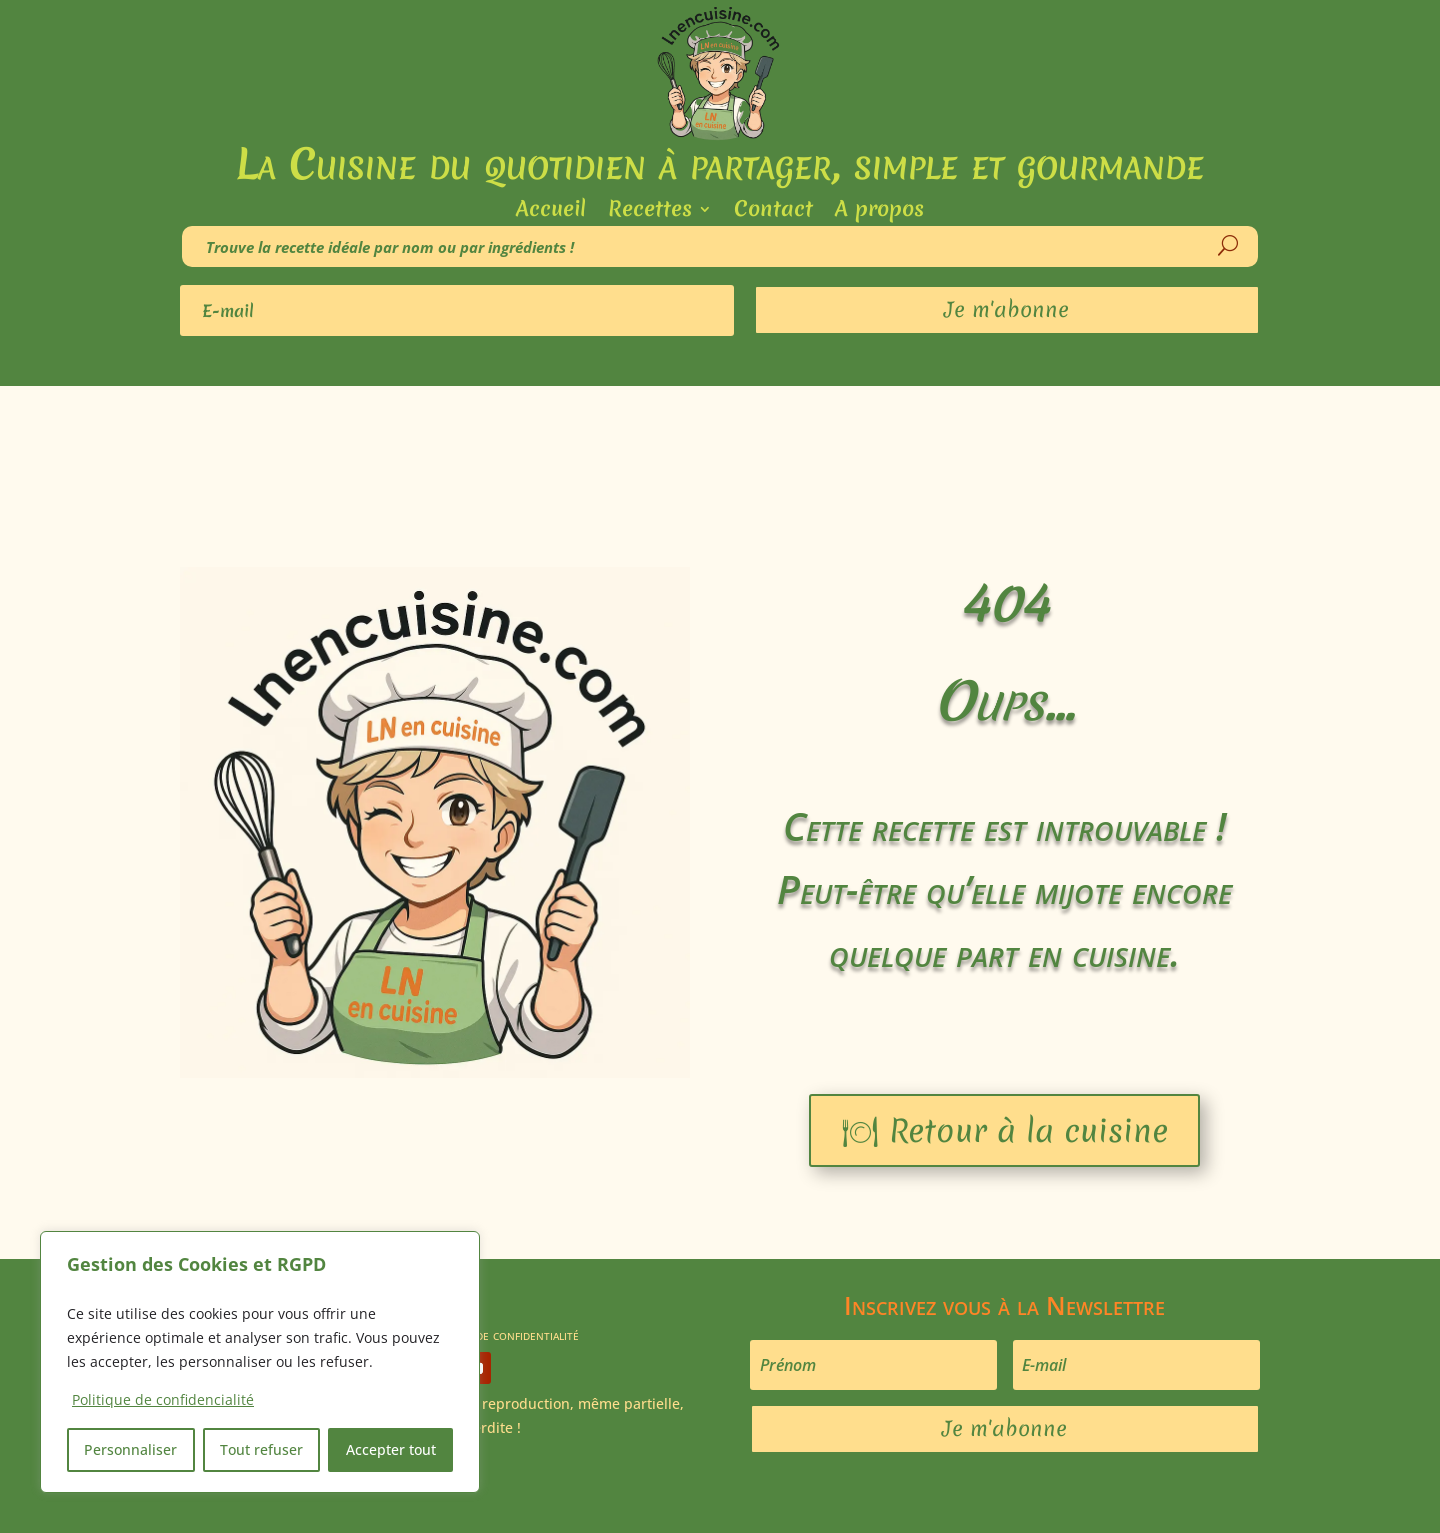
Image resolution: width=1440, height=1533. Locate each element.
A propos (879, 212)
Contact (773, 212)
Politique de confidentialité (498, 1333)
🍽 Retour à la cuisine (1004, 1130)
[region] (260, 1362)
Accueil (551, 212)
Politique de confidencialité (163, 1399)
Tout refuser (261, 1449)
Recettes (650, 212)
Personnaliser (130, 1449)
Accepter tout (391, 1449)
